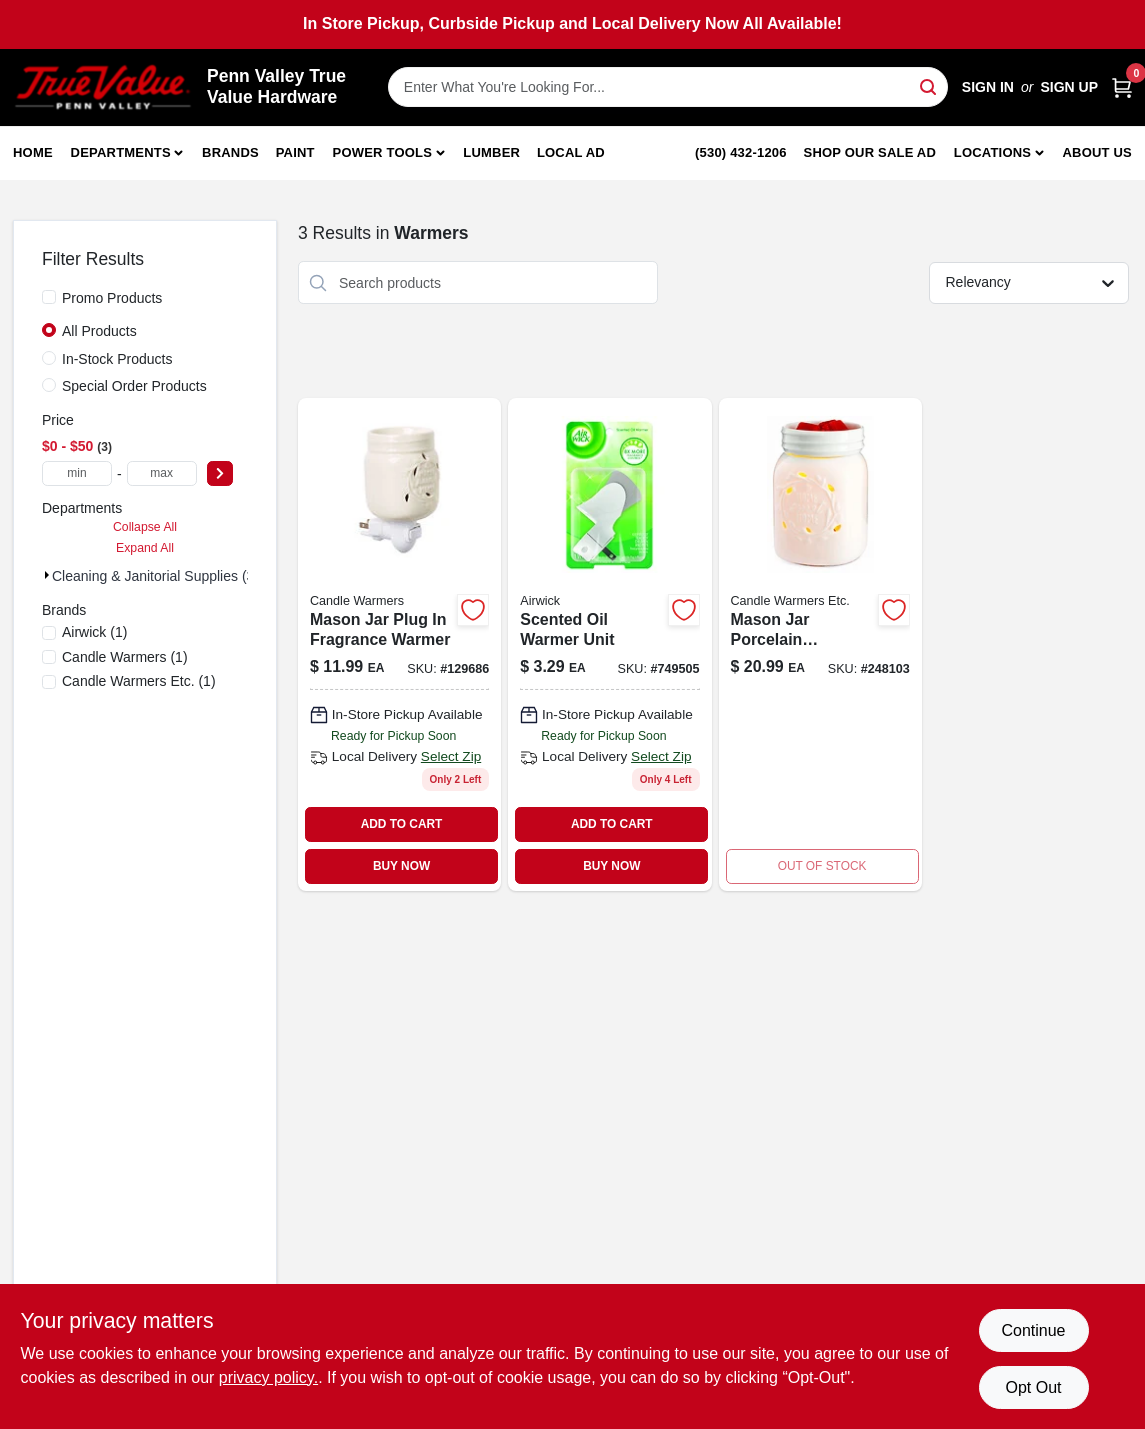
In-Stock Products (117, 359)
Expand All (145, 548)
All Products (99, 331)
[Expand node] (47, 575)
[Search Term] (668, 87)
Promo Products (112, 298)
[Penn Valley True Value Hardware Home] (103, 87)
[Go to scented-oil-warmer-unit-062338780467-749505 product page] (609, 644)
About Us (1098, 152)
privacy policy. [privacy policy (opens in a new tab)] (268, 1377)
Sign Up (1069, 87)
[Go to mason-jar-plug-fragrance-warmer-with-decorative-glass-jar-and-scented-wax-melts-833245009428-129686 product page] (399, 644)
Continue (1033, 1330)
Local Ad (571, 152)
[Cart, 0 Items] (1122, 87)
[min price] (77, 473)
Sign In (988, 87)
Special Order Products (134, 386)
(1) (94, 632)
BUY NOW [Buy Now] (401, 866)
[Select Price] (220, 473)
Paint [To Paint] (295, 152)
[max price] (162, 473)
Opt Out (1033, 1387)
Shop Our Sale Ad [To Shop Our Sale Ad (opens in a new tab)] (870, 152)
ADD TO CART (402, 824)
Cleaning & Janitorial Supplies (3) (155, 576)
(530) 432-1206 (741, 152)
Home (33, 152)
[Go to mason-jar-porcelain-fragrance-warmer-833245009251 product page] (820, 644)
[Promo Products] (49, 297)
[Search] (929, 85)
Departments (121, 152)
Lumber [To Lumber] (491, 152)
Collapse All (145, 527)
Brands (230, 152)
